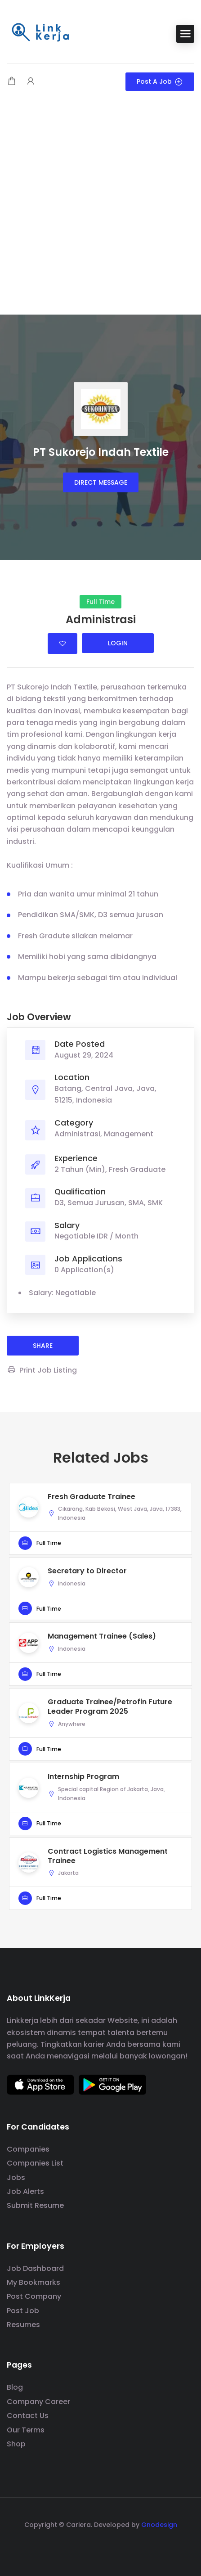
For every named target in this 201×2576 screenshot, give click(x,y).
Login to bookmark (62, 643)
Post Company (34, 2296)
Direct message (100, 482)
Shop (16, 2444)
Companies (28, 2149)
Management (128, 1134)
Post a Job (160, 81)
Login (118, 643)
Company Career (38, 2401)
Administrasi (77, 1134)
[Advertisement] (100, 209)
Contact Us (28, 2415)
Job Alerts (25, 2191)
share (43, 1345)
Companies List (35, 2163)
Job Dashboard (35, 2268)
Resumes (23, 2324)
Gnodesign (159, 2524)
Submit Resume (35, 2205)
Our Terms (26, 2430)
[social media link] (100, 2546)
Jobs (16, 2177)
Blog (15, 2387)
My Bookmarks (33, 2282)
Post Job (23, 2311)
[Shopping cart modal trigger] (12, 81)
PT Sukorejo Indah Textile (101, 452)
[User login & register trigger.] (31, 81)
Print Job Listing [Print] (42, 1370)
